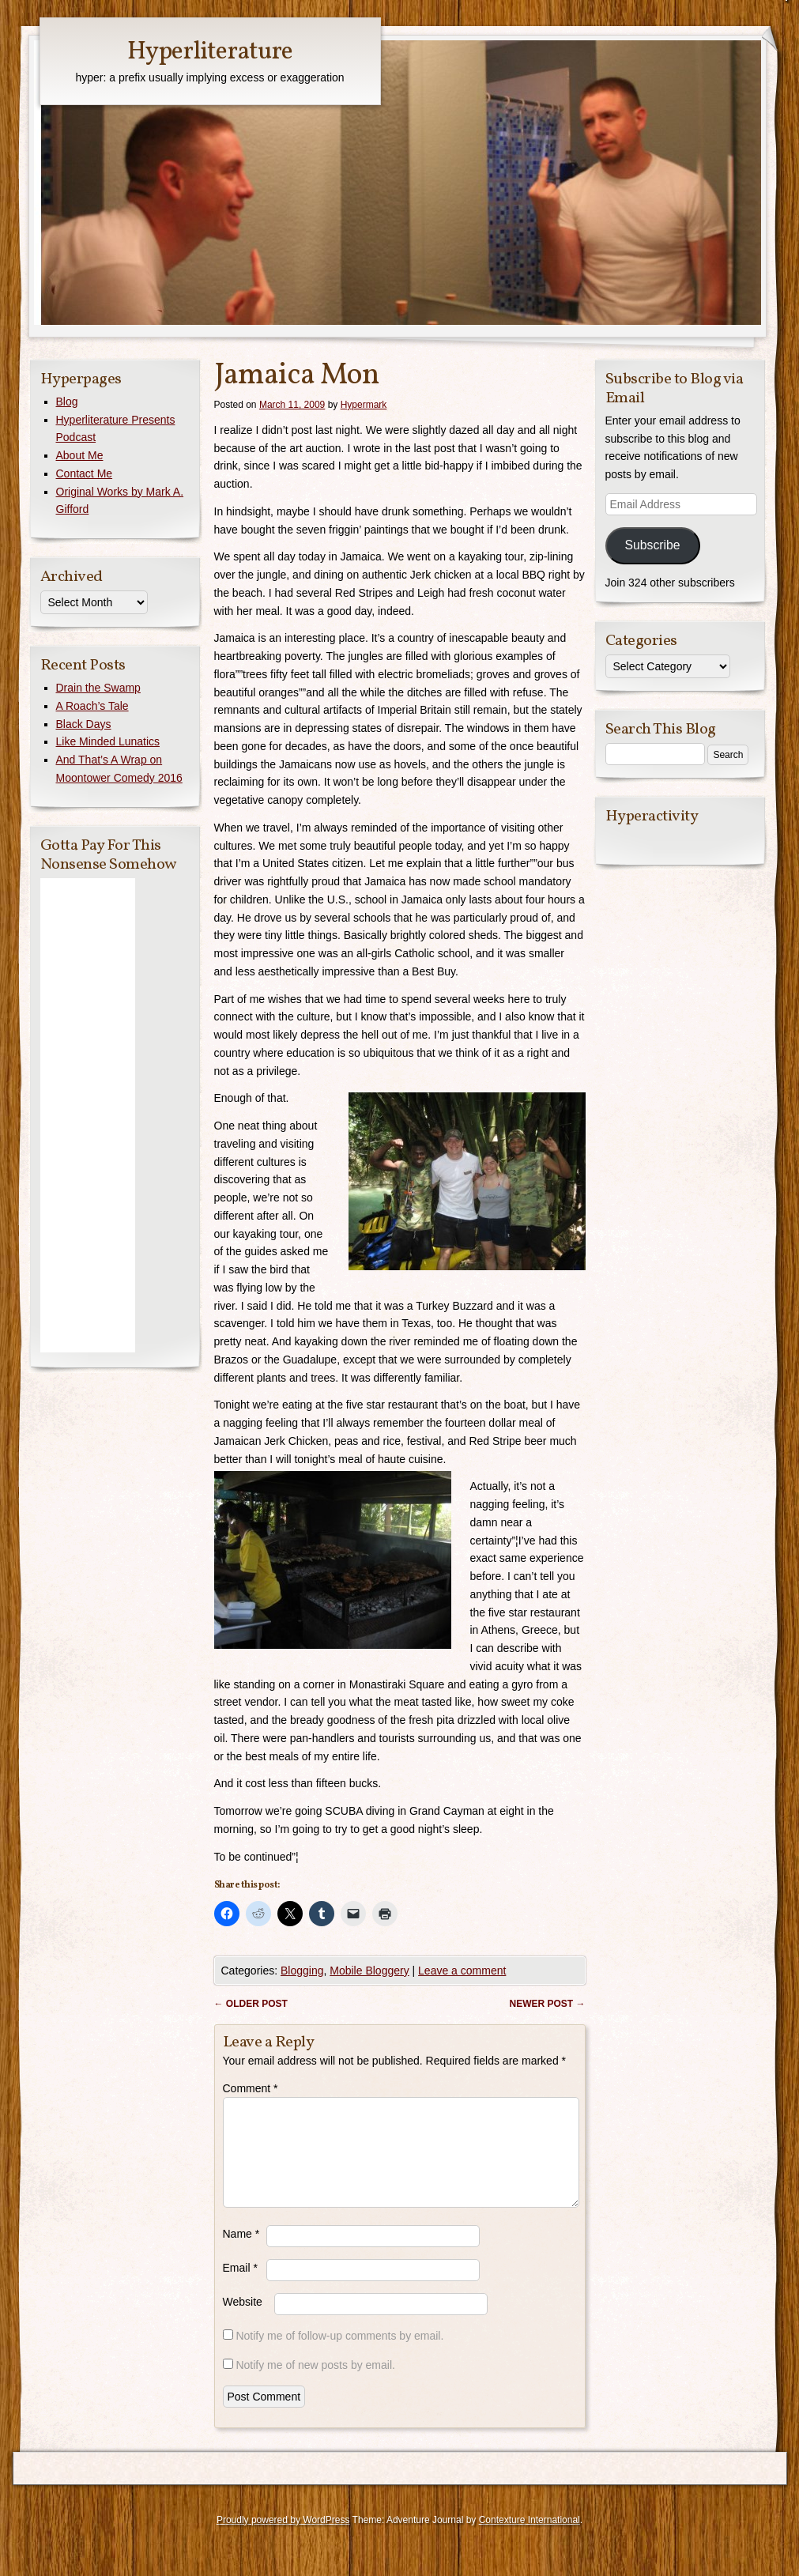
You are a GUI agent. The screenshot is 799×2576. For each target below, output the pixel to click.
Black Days (83, 724)
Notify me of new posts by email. (315, 2384)
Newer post (547, 2003)
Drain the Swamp (98, 687)
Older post (251, 2003)
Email (240, 2286)
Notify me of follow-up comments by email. (339, 2354)
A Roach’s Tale (92, 706)
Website (242, 2320)
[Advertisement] (87, 1115)
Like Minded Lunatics (108, 741)
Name (241, 2252)
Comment (250, 2088)
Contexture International (529, 2538)
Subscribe (652, 545)
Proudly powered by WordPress (283, 2538)
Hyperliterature (209, 52)
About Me (80, 455)
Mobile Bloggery (369, 1970)
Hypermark (364, 404)
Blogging (302, 1970)
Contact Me (84, 473)
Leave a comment (462, 1970)
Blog (67, 401)
